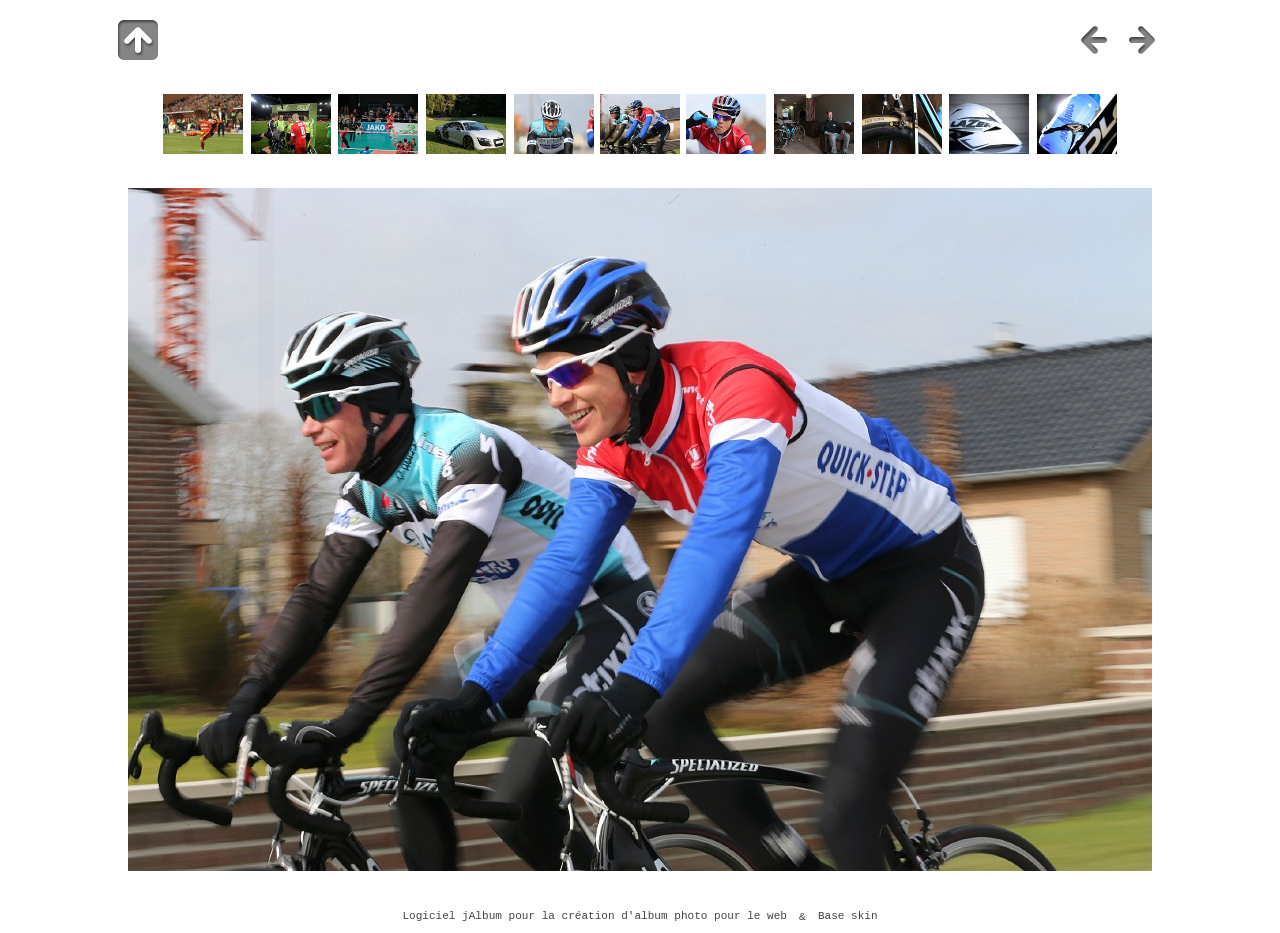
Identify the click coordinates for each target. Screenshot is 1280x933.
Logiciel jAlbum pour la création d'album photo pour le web (594, 917)
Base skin (848, 917)
